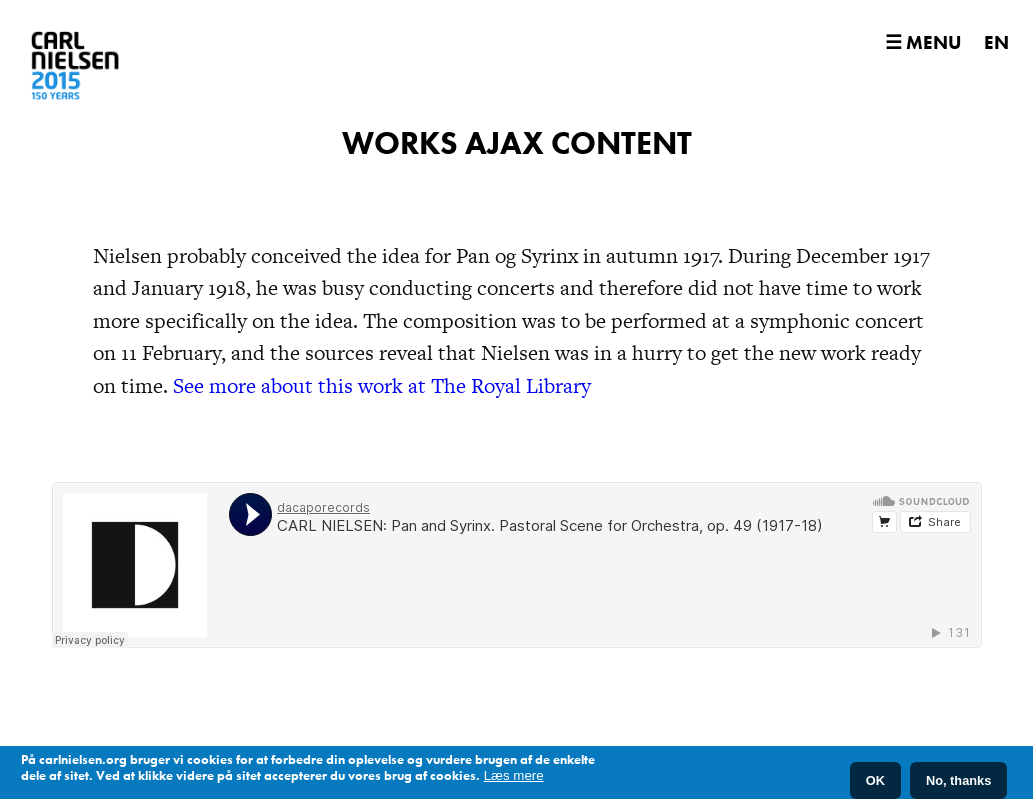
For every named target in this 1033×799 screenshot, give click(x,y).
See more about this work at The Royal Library (382, 385)
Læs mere (514, 775)
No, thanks (958, 780)
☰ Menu (923, 42)
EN (996, 42)
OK (875, 780)
